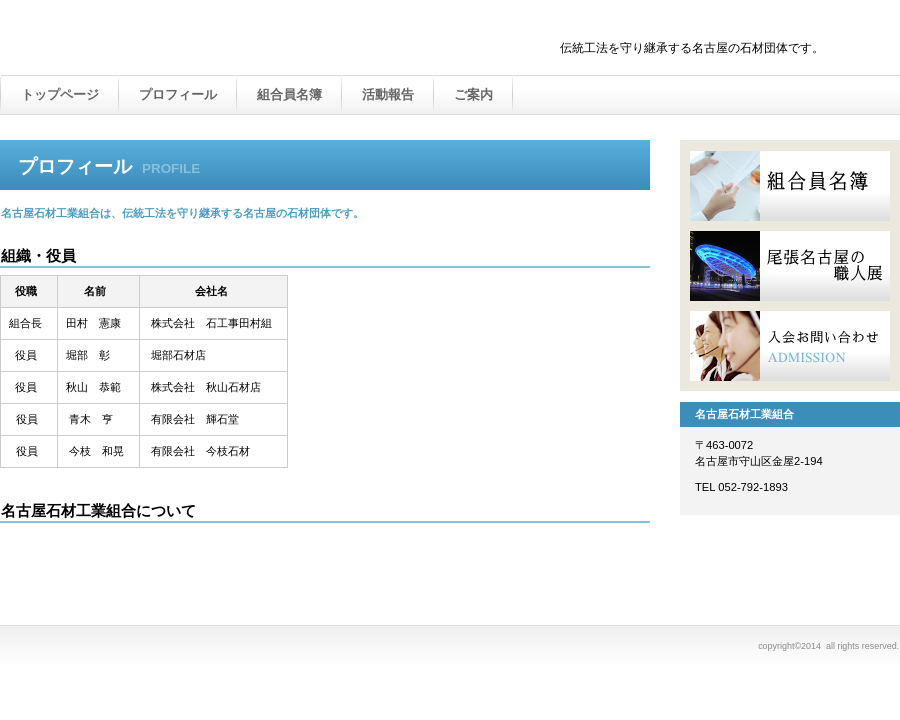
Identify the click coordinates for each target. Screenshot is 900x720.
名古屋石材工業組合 (210, 39)
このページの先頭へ (587, 543)
